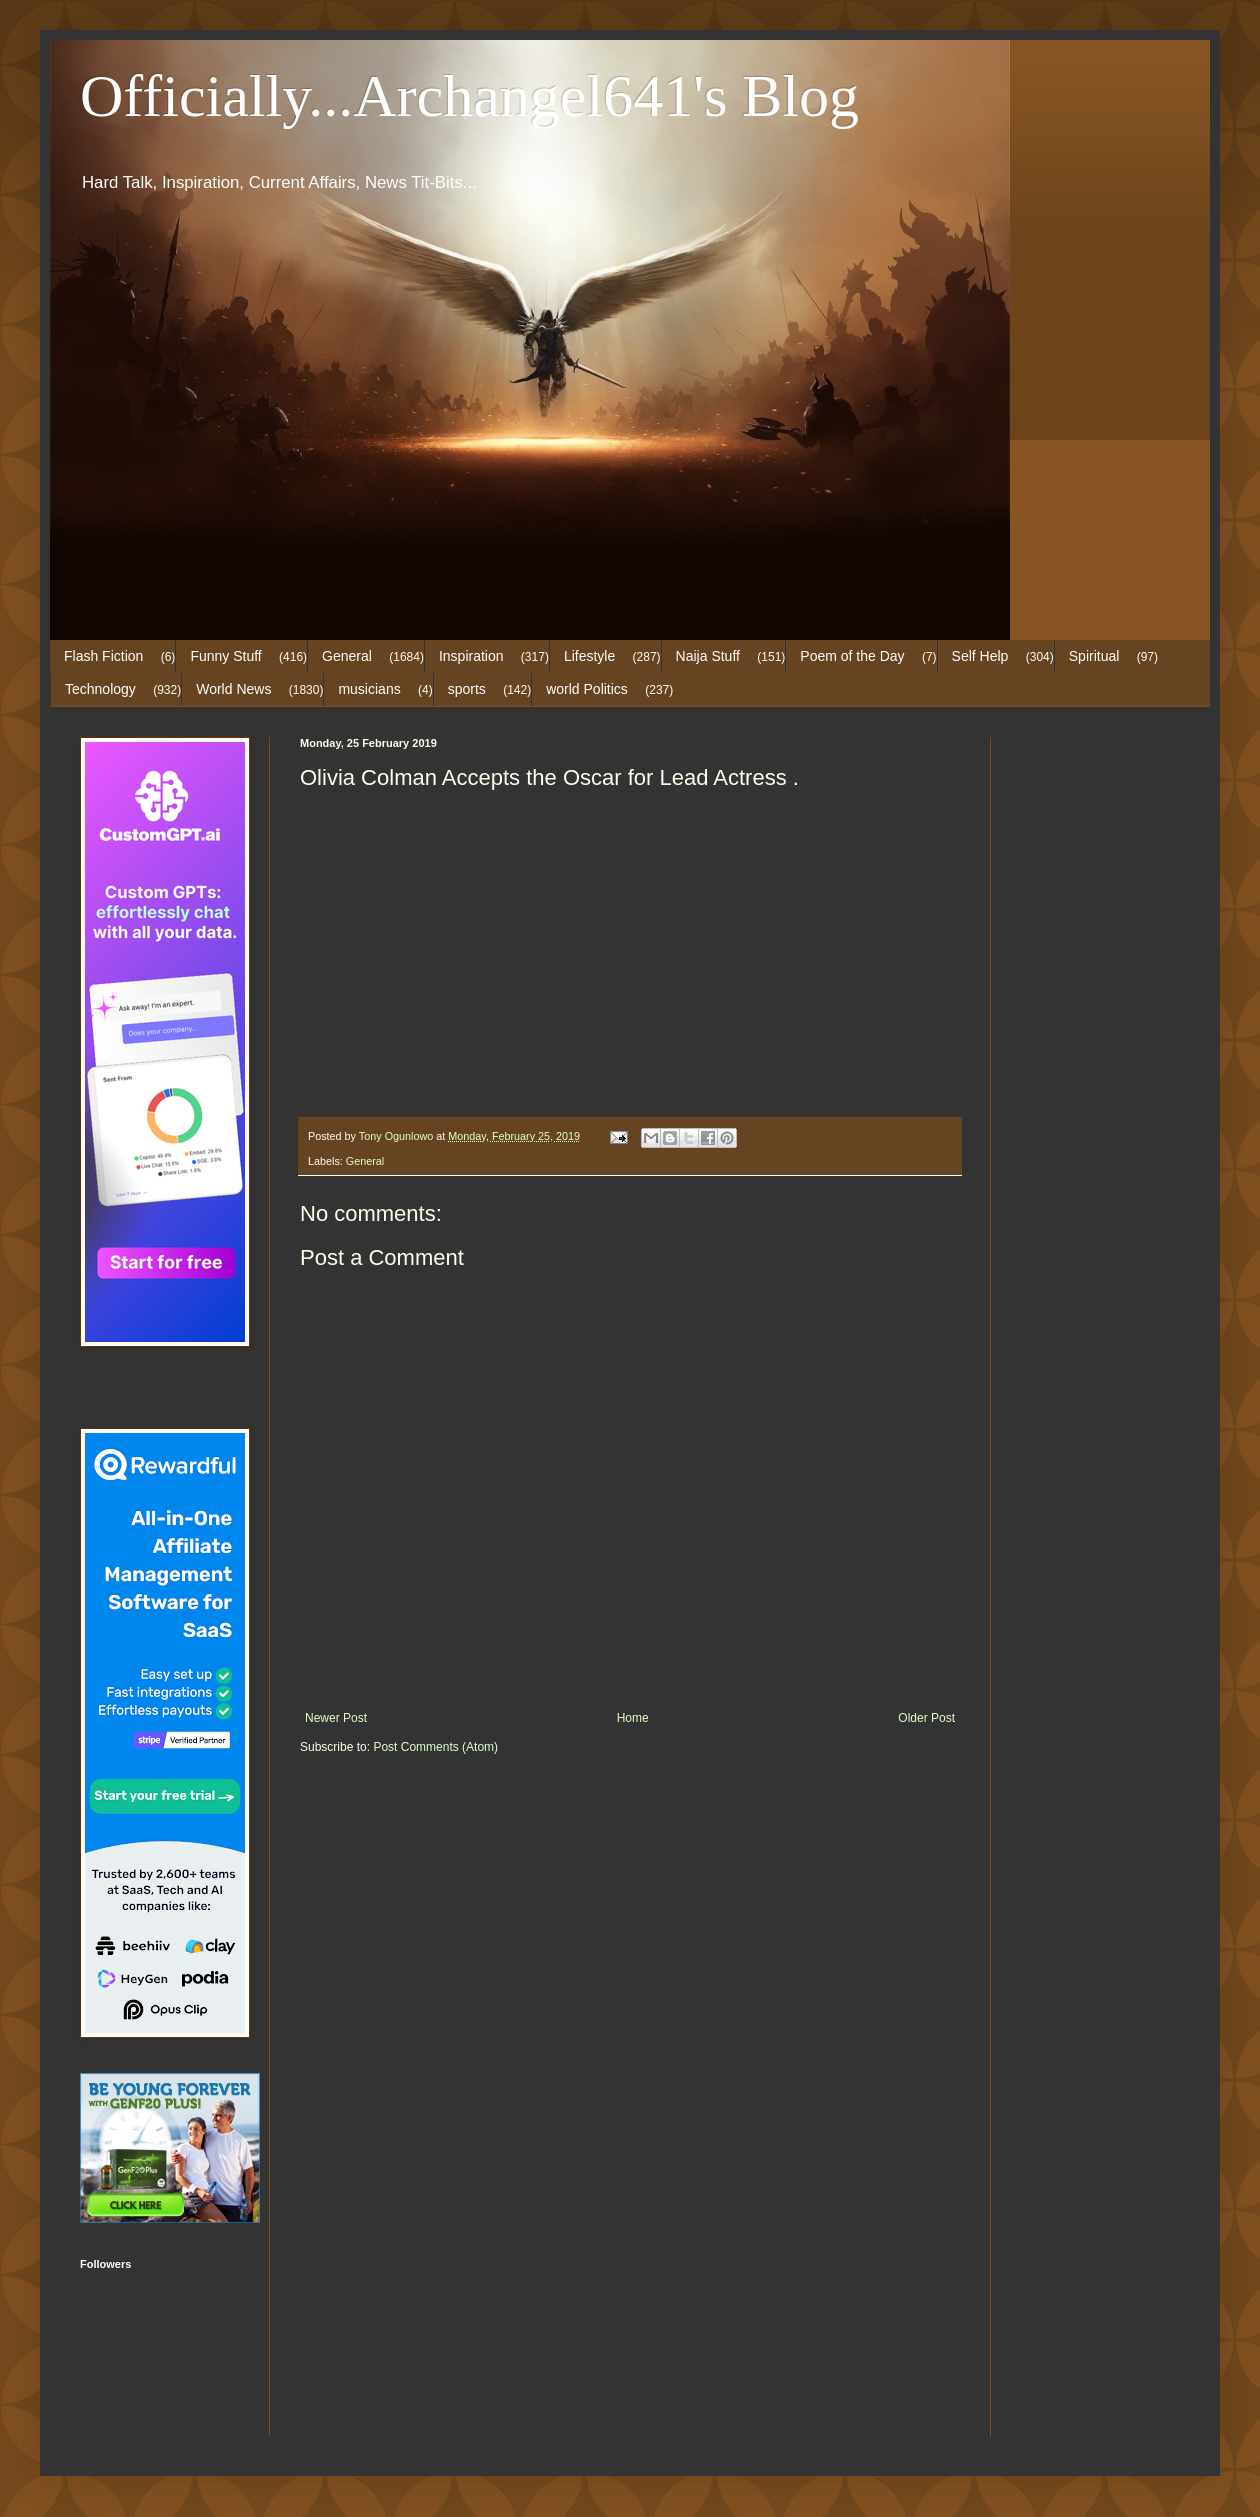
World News (233, 689)
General (347, 656)
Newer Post (336, 1718)
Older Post (926, 1718)
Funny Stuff (225, 656)
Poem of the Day (852, 656)
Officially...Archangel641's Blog (469, 96)
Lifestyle (589, 656)
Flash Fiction (103, 656)
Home (633, 1718)
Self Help (980, 656)
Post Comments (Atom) (435, 1747)
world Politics (587, 689)
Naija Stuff (708, 656)
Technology (100, 689)
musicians (369, 689)
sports (467, 689)
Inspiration (471, 656)
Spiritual (1094, 656)
